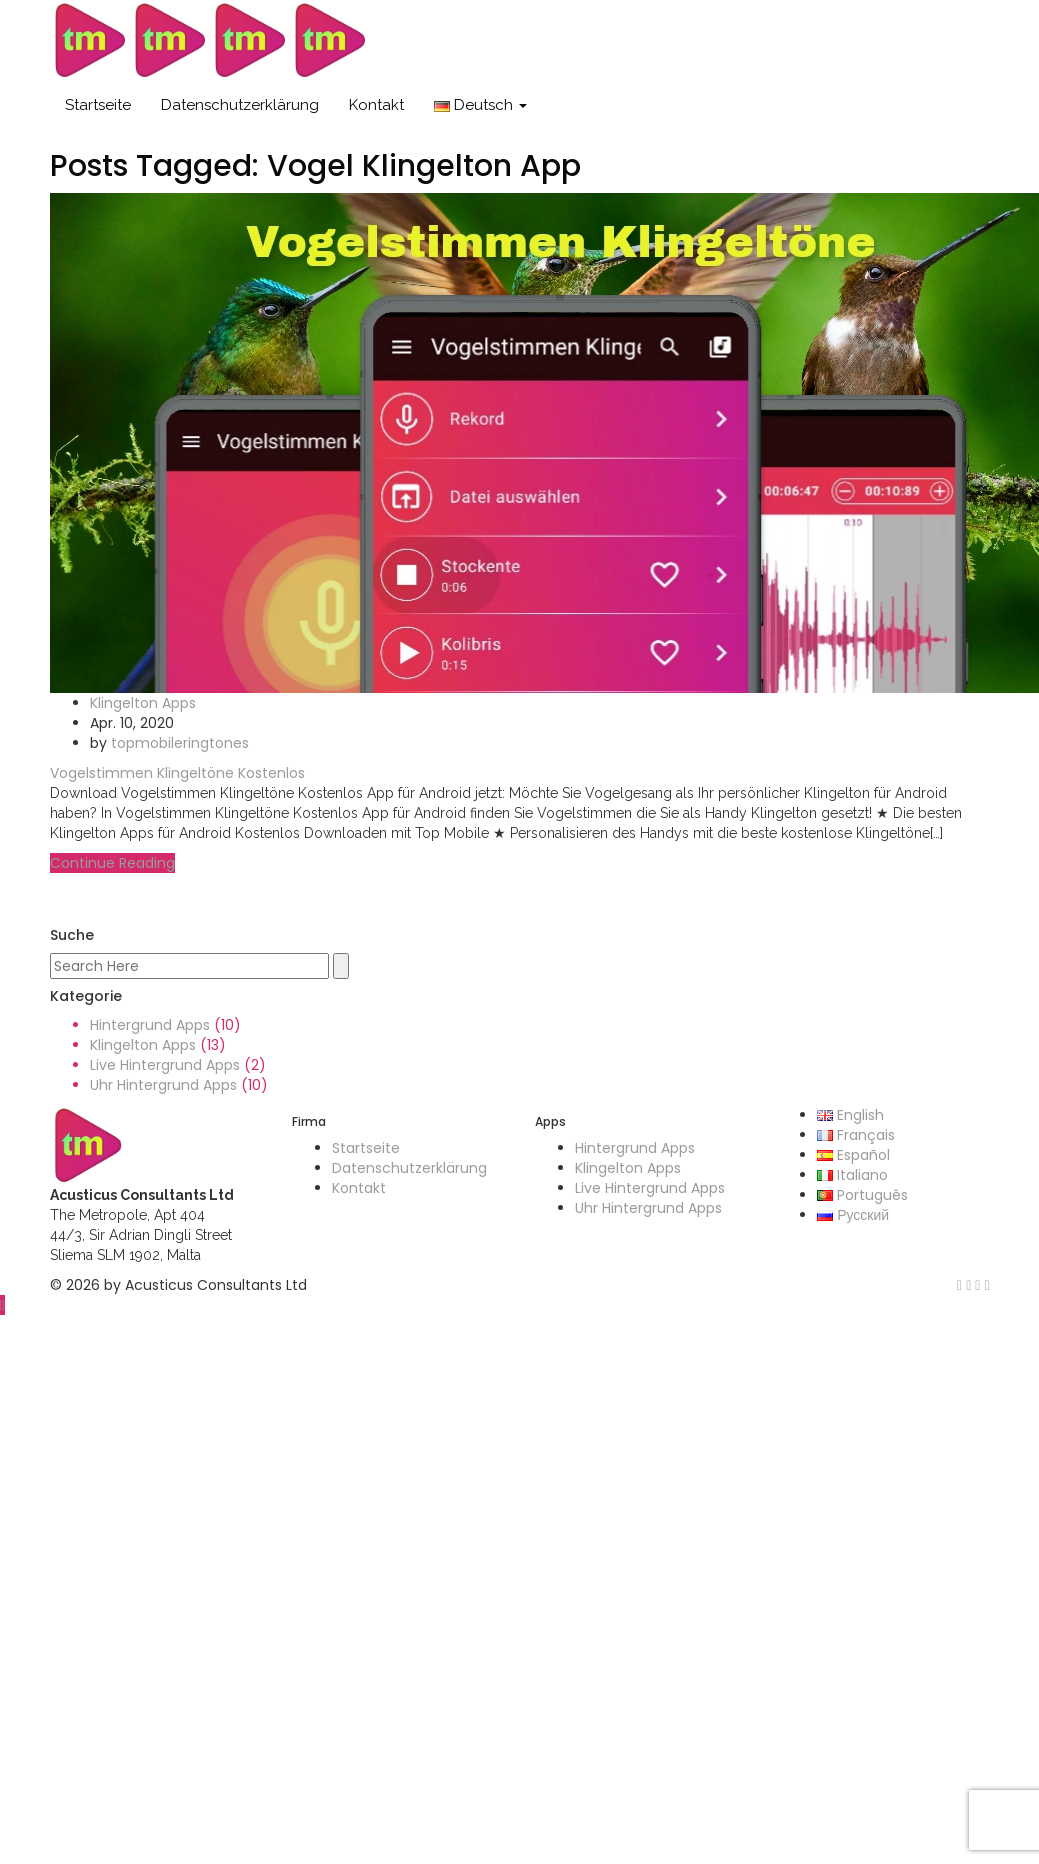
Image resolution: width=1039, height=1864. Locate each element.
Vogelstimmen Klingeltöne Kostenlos (177, 773)
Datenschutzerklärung (240, 105)
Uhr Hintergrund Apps (163, 1085)
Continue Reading (112, 863)
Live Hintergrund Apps (165, 1065)
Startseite (98, 105)
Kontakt (376, 105)
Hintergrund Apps (150, 1025)
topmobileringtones (180, 743)
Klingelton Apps (143, 703)
